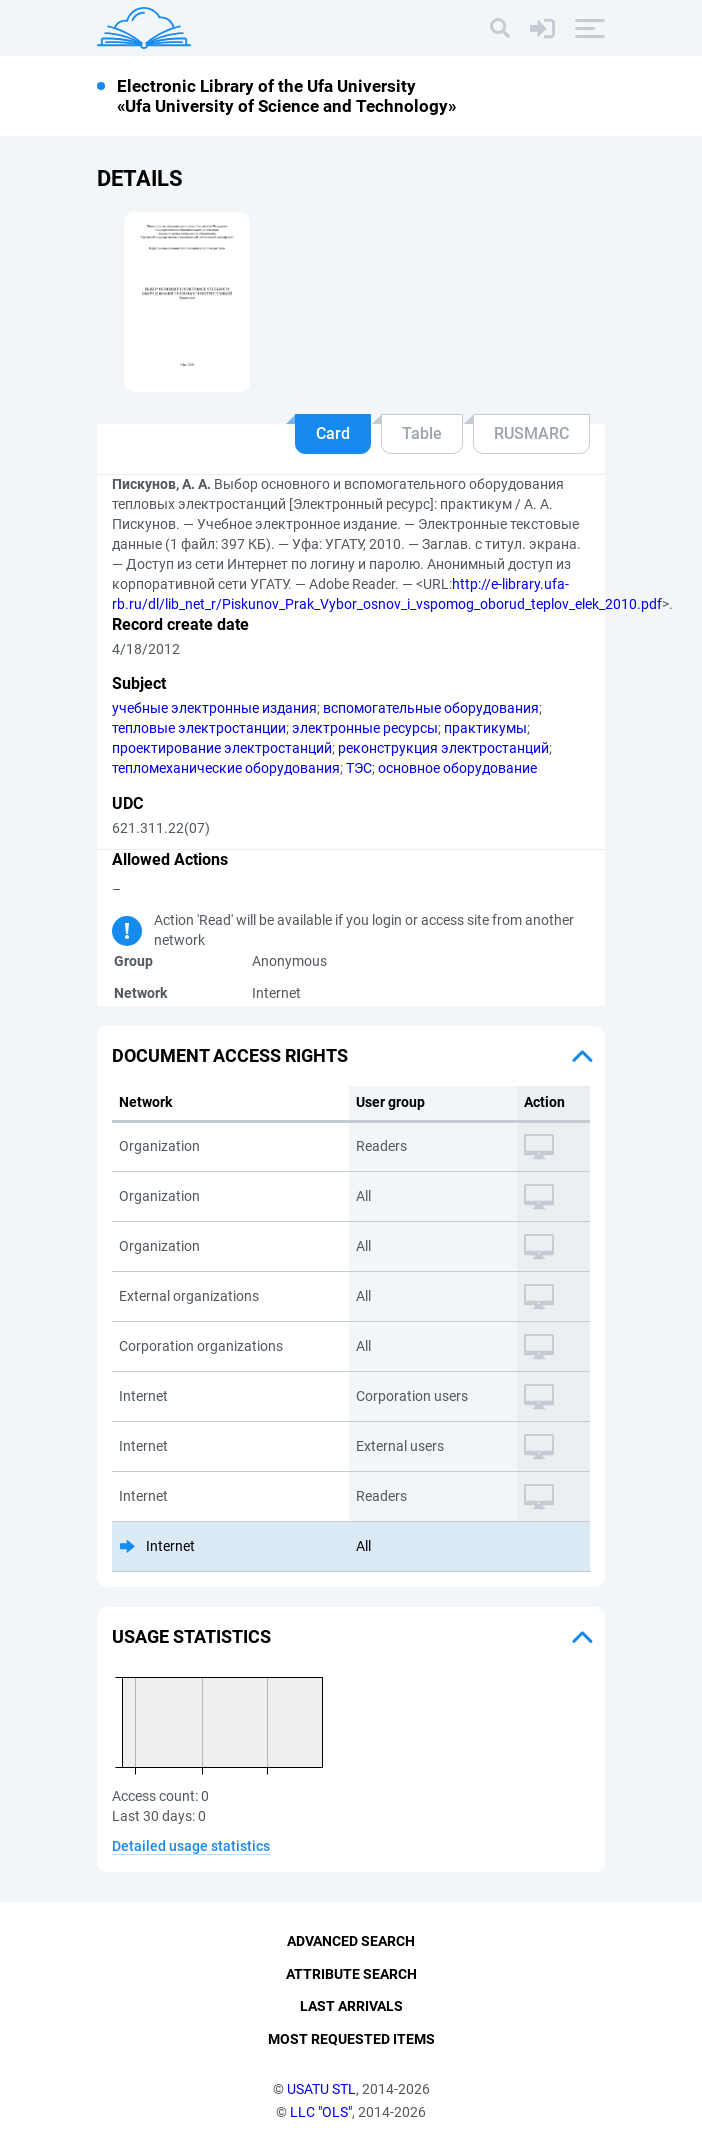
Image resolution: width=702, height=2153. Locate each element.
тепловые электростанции (199, 728)
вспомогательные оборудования (431, 708)
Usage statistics (191, 1636)
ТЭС (359, 768)
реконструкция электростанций (443, 748)
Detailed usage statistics (191, 1846)
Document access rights (230, 1055)
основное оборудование (457, 768)
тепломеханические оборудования (226, 768)
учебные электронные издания (214, 708)
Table (422, 433)
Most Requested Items (351, 2039)
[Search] (500, 28)
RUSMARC (531, 433)
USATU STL (321, 2089)
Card (333, 433)
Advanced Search (351, 1941)
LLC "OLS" (321, 2112)
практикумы (485, 728)
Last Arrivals (351, 2007)
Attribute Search (351, 1974)
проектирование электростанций (222, 748)
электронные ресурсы (365, 728)
